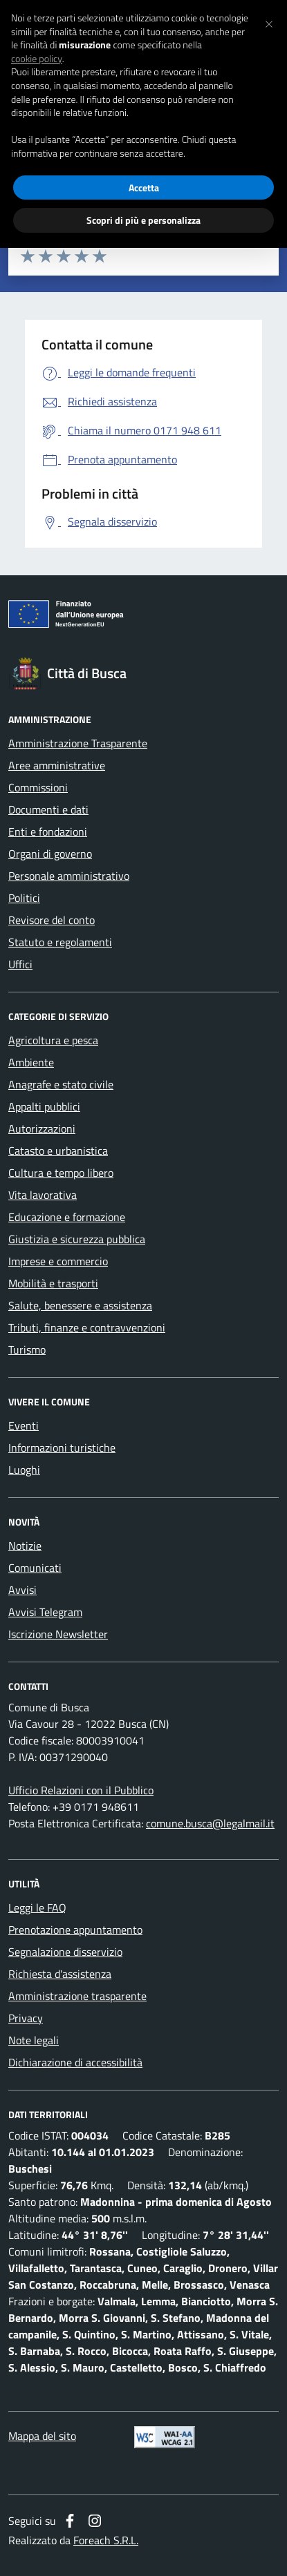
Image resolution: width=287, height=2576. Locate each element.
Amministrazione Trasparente (77, 743)
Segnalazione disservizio (65, 1951)
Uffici (20, 964)
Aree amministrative (56, 765)
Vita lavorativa (42, 1194)
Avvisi (22, 1590)
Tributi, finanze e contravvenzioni (86, 1327)
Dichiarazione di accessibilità (75, 2062)
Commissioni (38, 787)
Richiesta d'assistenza (59, 1973)
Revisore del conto (51, 920)
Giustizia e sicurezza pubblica (76, 1239)
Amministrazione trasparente (77, 1996)
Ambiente (31, 1062)
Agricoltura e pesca (53, 1040)
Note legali (33, 2040)
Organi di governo (50, 853)
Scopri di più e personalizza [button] (143, 220)
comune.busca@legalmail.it (210, 1823)
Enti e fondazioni (47, 831)
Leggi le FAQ (37, 1907)
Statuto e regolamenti (60, 942)
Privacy (25, 2018)
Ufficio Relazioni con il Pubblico (81, 1790)
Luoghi (24, 1469)
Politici (24, 898)
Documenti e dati (48, 809)
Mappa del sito (42, 2436)
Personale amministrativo (68, 875)
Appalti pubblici (44, 1106)
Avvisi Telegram (45, 1612)
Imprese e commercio (58, 1261)
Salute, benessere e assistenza (80, 1305)
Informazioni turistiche (61, 1447)
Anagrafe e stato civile (60, 1084)
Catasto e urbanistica (58, 1150)
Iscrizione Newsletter (58, 1634)
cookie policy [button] (36, 59)
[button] (269, 22)
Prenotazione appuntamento (75, 1929)
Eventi (23, 1425)
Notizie (24, 1545)
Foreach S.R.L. (105, 2540)
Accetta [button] (144, 187)
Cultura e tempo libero (60, 1172)
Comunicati (35, 1567)
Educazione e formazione (66, 1217)
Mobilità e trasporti (53, 1283)
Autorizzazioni (41, 1128)
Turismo (27, 1349)
